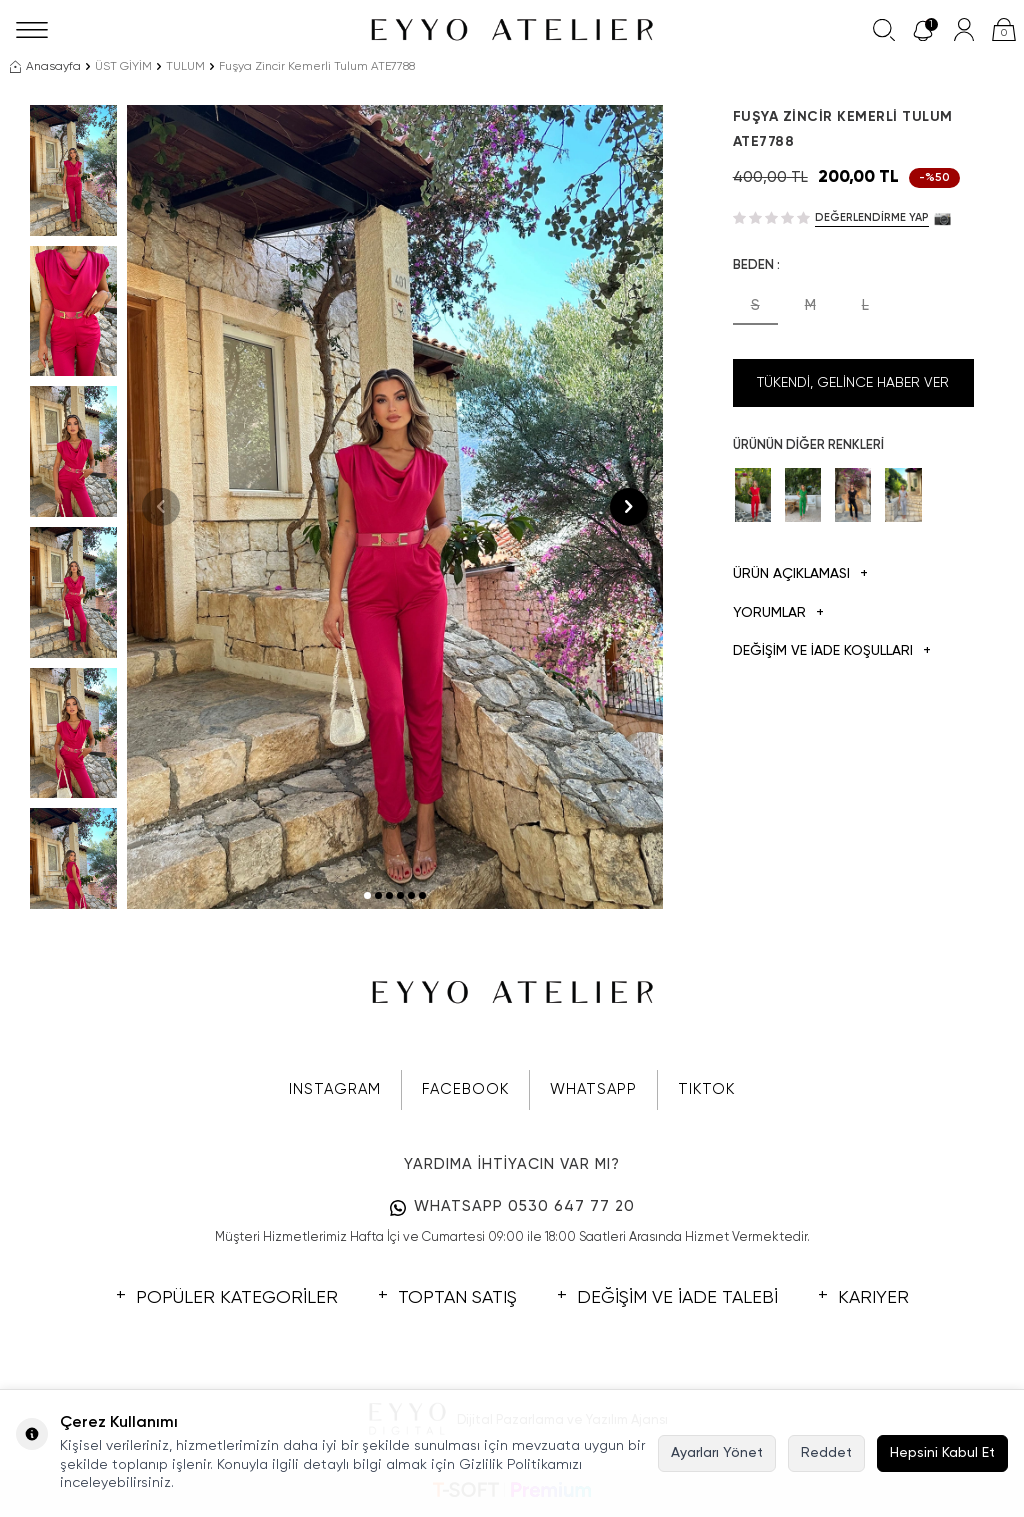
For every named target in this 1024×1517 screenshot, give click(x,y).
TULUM (185, 67)
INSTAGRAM (335, 1089)
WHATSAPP (593, 1089)
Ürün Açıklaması (800, 574)
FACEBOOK (465, 1089)
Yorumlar (778, 613)
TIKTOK (706, 1089)
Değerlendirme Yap (872, 217)
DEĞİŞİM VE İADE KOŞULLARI (832, 651)
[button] (367, 895)
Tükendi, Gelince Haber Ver (853, 383)
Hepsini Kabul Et (942, 1453)
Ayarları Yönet (717, 1453)
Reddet (826, 1453)
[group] (395, 507)
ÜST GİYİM (123, 67)
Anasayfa (45, 67)
